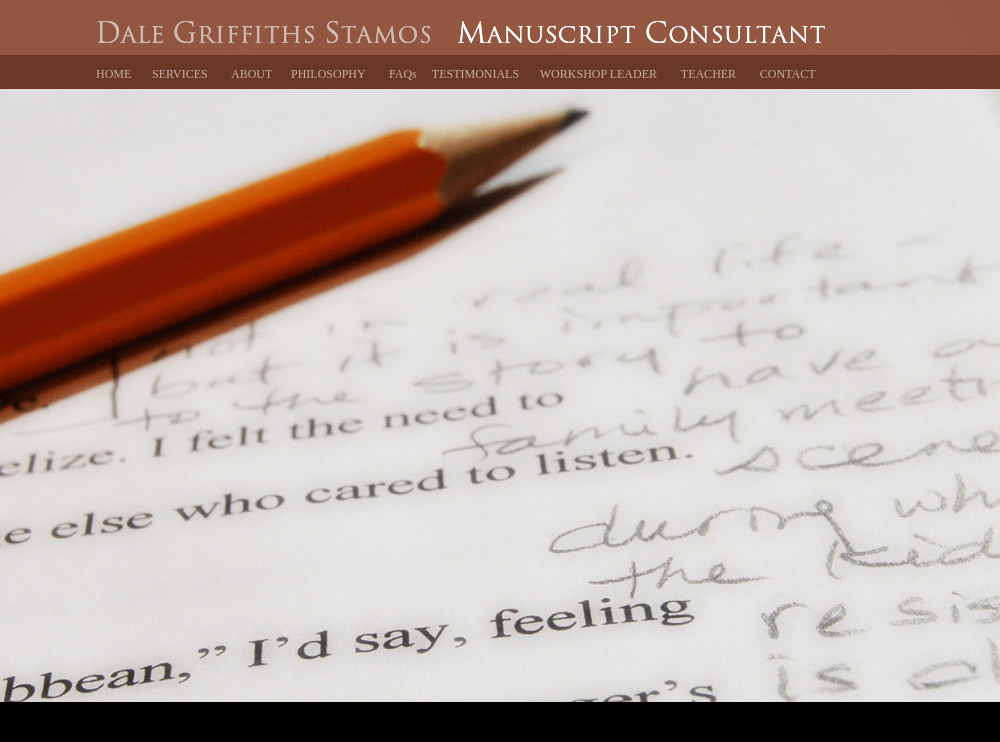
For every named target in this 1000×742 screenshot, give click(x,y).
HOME (113, 74)
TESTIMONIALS (475, 74)
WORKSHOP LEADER (598, 74)
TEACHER (708, 74)
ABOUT (251, 74)
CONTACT (788, 74)
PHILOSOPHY (328, 74)
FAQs (403, 74)
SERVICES (180, 74)
